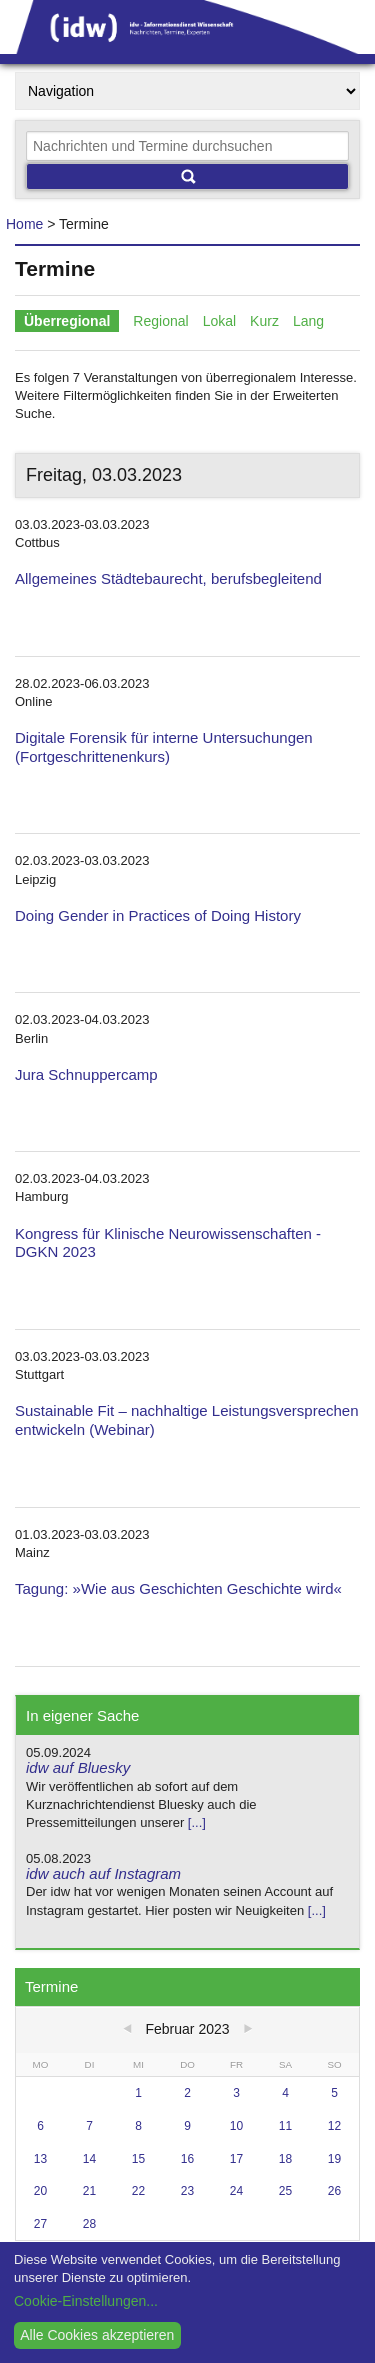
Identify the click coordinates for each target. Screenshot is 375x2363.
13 (40, 2159)
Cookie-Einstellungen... (86, 2301)
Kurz (264, 321)
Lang (308, 321)
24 (236, 2191)
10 (236, 2126)
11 (285, 2126)
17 (236, 2159)
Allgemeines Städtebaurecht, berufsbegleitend (168, 578)
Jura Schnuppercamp (86, 1074)
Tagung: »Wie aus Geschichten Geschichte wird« (178, 1588)
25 (285, 2191)
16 (187, 2159)
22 (138, 2191)
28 (89, 2224)
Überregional (67, 321)
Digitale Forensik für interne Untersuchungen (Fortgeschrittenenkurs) (164, 747)
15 (138, 2159)
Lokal (219, 321)
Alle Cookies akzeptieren (97, 2335)
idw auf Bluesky (78, 1767)
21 (89, 2191)
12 (334, 2126)
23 (187, 2191)
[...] (197, 1822)
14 (89, 2159)
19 (334, 2159)
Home (24, 224)
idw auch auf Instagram (103, 1873)
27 (40, 2224)
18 (285, 2159)
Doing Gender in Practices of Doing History (158, 915)
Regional (160, 321)
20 (40, 2191)
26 (334, 2191)
